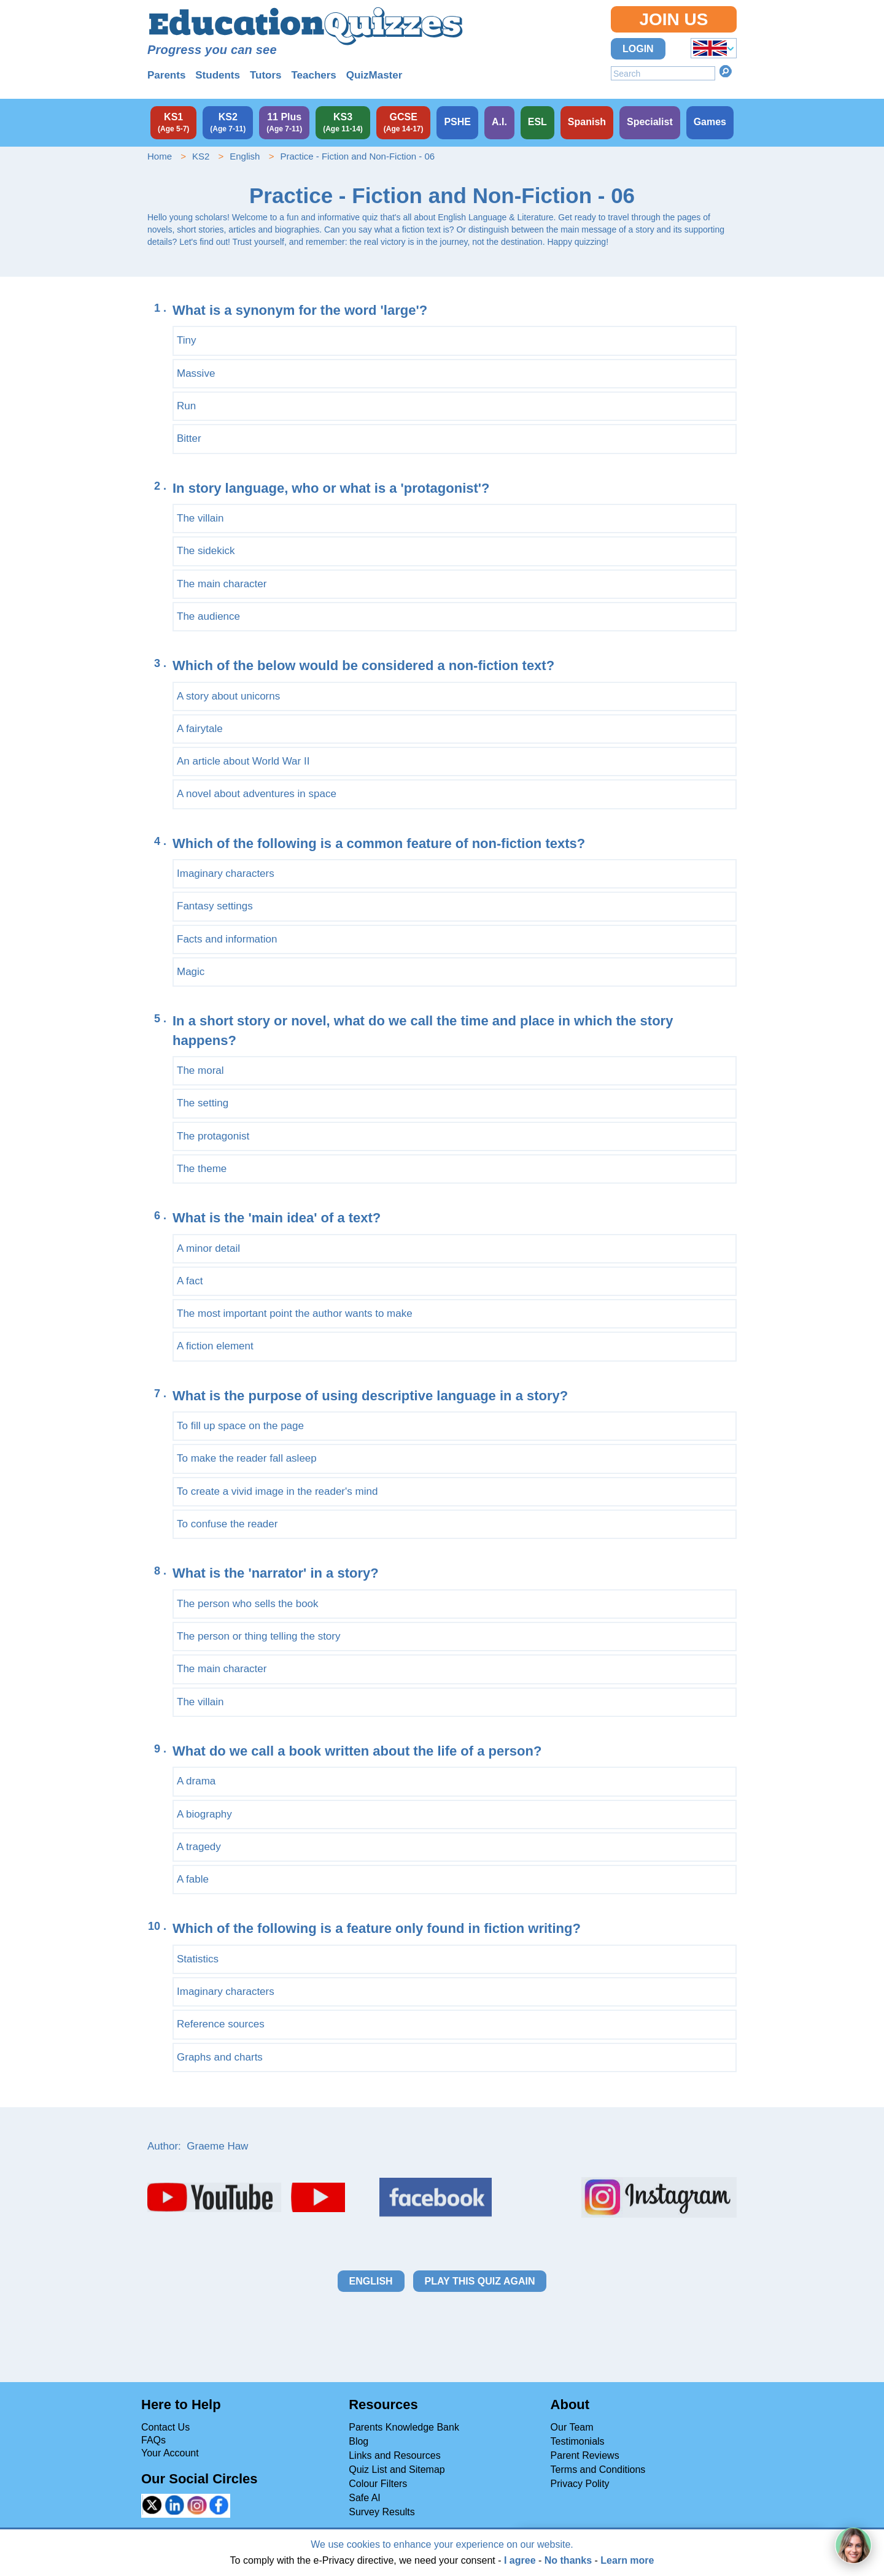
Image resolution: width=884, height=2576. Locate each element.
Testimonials (578, 2441)
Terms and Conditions (598, 2469)
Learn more (627, 2560)
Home (159, 156)
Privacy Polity (580, 2483)
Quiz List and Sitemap (397, 2469)
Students (217, 75)
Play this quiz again (480, 2281)
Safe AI (365, 2498)
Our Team (572, 2427)
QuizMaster (374, 75)
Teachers (313, 75)
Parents (166, 75)
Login (638, 49)
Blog (358, 2441)
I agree (520, 2560)
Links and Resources (394, 2455)
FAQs (153, 2440)
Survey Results (382, 2512)
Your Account (170, 2453)
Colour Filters (378, 2483)
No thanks (568, 2560)
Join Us (673, 19)
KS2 (200, 156)
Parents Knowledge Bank (404, 2427)
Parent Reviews (585, 2455)
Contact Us (165, 2427)
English (245, 156)
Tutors (266, 75)
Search (725, 71)
